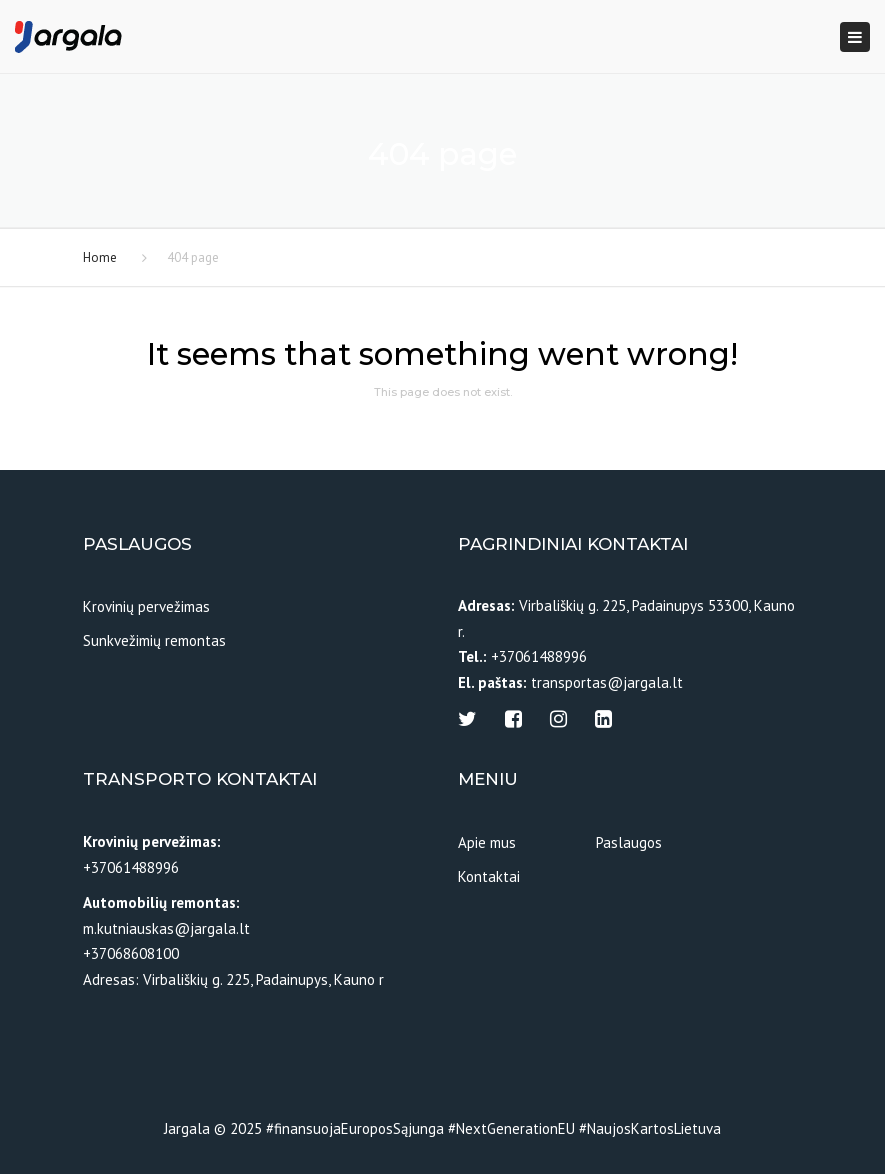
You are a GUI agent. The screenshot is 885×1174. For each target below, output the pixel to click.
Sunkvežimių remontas (154, 640)
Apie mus (487, 842)
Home (100, 257)
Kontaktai (489, 876)
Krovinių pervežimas (146, 606)
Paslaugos (629, 842)
